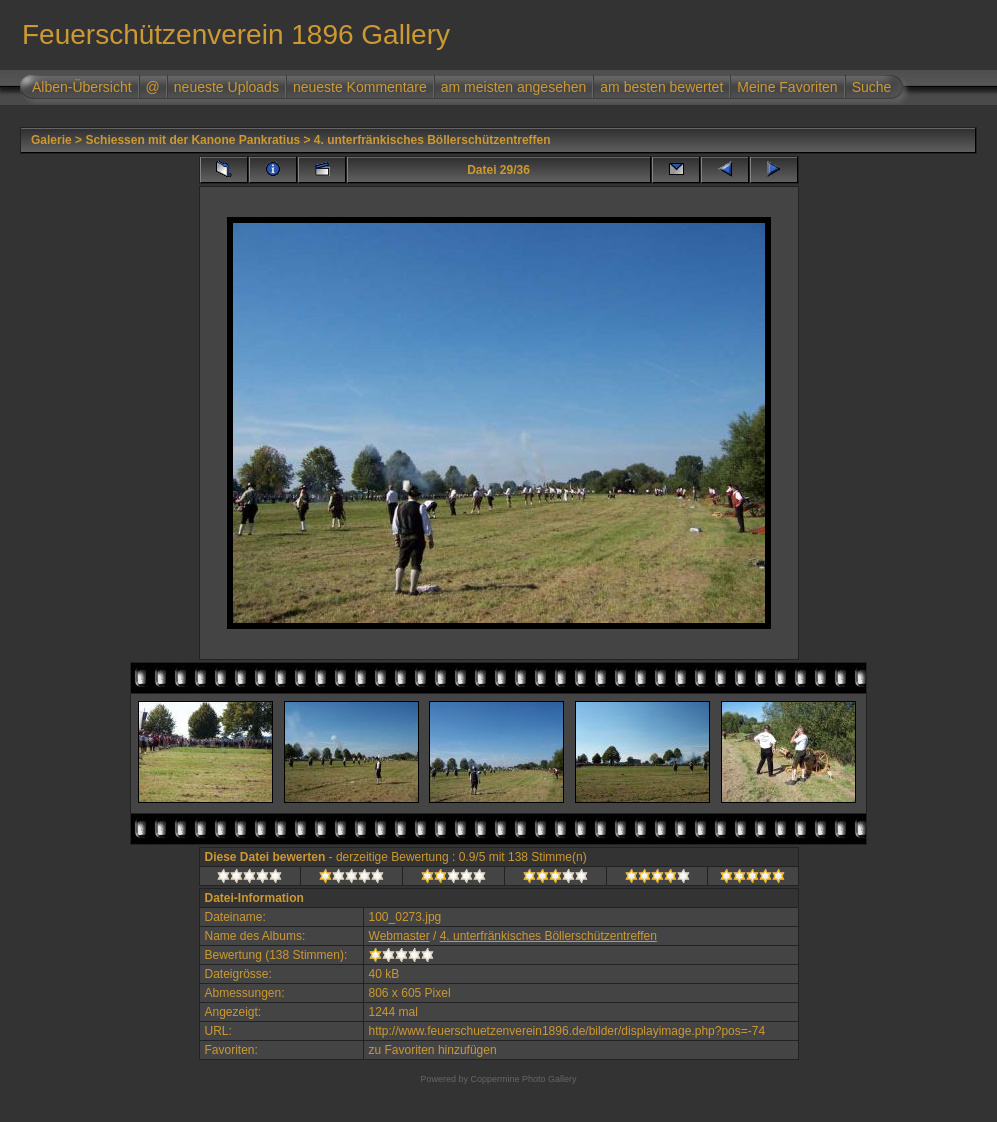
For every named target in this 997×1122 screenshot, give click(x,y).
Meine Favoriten (787, 87)
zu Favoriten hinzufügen (433, 1050)
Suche (872, 87)
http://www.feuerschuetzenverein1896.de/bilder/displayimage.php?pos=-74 (567, 1031)
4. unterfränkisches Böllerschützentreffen (432, 140)
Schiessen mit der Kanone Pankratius (192, 140)
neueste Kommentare (360, 87)
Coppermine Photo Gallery (523, 1079)
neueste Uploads (226, 87)
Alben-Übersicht (82, 87)
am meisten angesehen (514, 87)
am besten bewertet (661, 87)
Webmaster (399, 936)
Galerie (51, 140)
